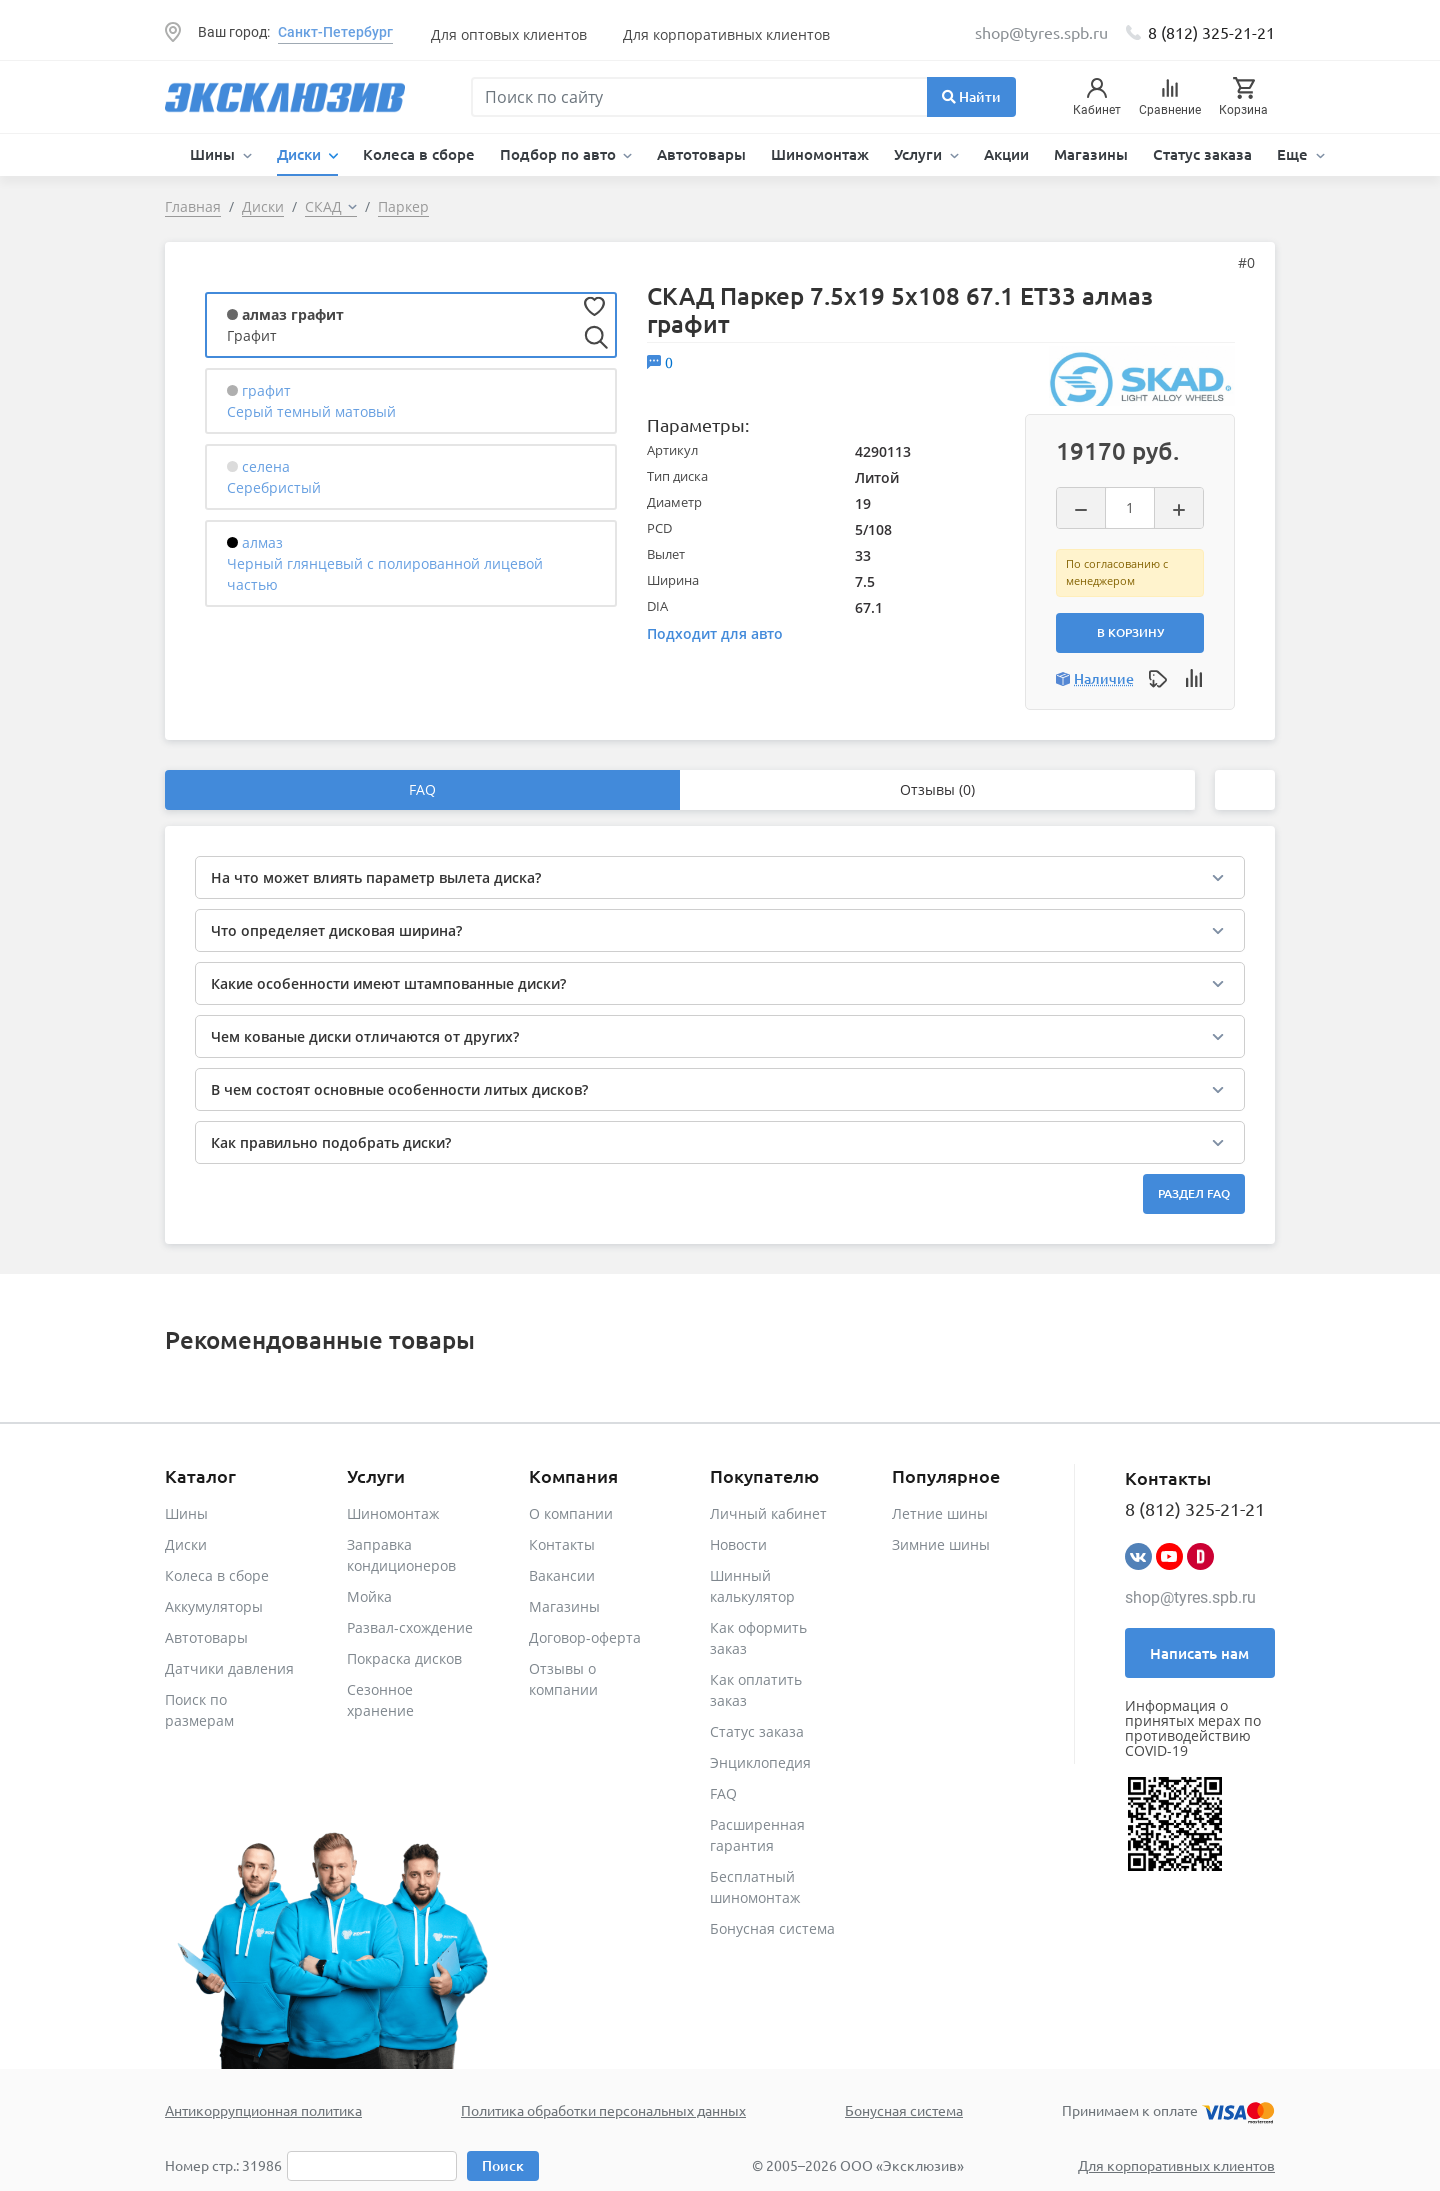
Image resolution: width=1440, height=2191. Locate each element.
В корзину (1130, 632)
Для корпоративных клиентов (726, 34)
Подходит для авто (715, 633)
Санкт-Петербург (335, 32)
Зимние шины (941, 1544)
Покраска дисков (404, 1658)
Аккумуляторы (214, 1606)
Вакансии (562, 1575)
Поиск (503, 2165)
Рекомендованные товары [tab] (320, 1339)
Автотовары (701, 154)
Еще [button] (1294, 154)
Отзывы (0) (937, 789)
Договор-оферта (585, 1637)
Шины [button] (214, 154)
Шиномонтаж (820, 154)
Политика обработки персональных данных (603, 2110)
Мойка (369, 1596)
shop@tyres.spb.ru (1190, 1597)
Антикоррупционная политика (263, 2110)
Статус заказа (1202, 154)
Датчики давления (229, 1668)
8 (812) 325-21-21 (1211, 32)
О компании (571, 1513)
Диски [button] (301, 154)
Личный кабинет (768, 1513)
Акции (1006, 154)
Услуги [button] (920, 154)
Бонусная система (772, 1928)
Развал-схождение (410, 1627)
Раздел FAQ (1194, 1193)
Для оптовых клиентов (509, 34)
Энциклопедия (760, 1762)
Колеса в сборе (419, 154)
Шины (186, 1513)
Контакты (562, 1544)
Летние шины (940, 1513)
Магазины (1091, 154)
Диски (186, 1544)
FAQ (422, 789)
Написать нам (1199, 1653)
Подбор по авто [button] (560, 154)
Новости (738, 1544)
